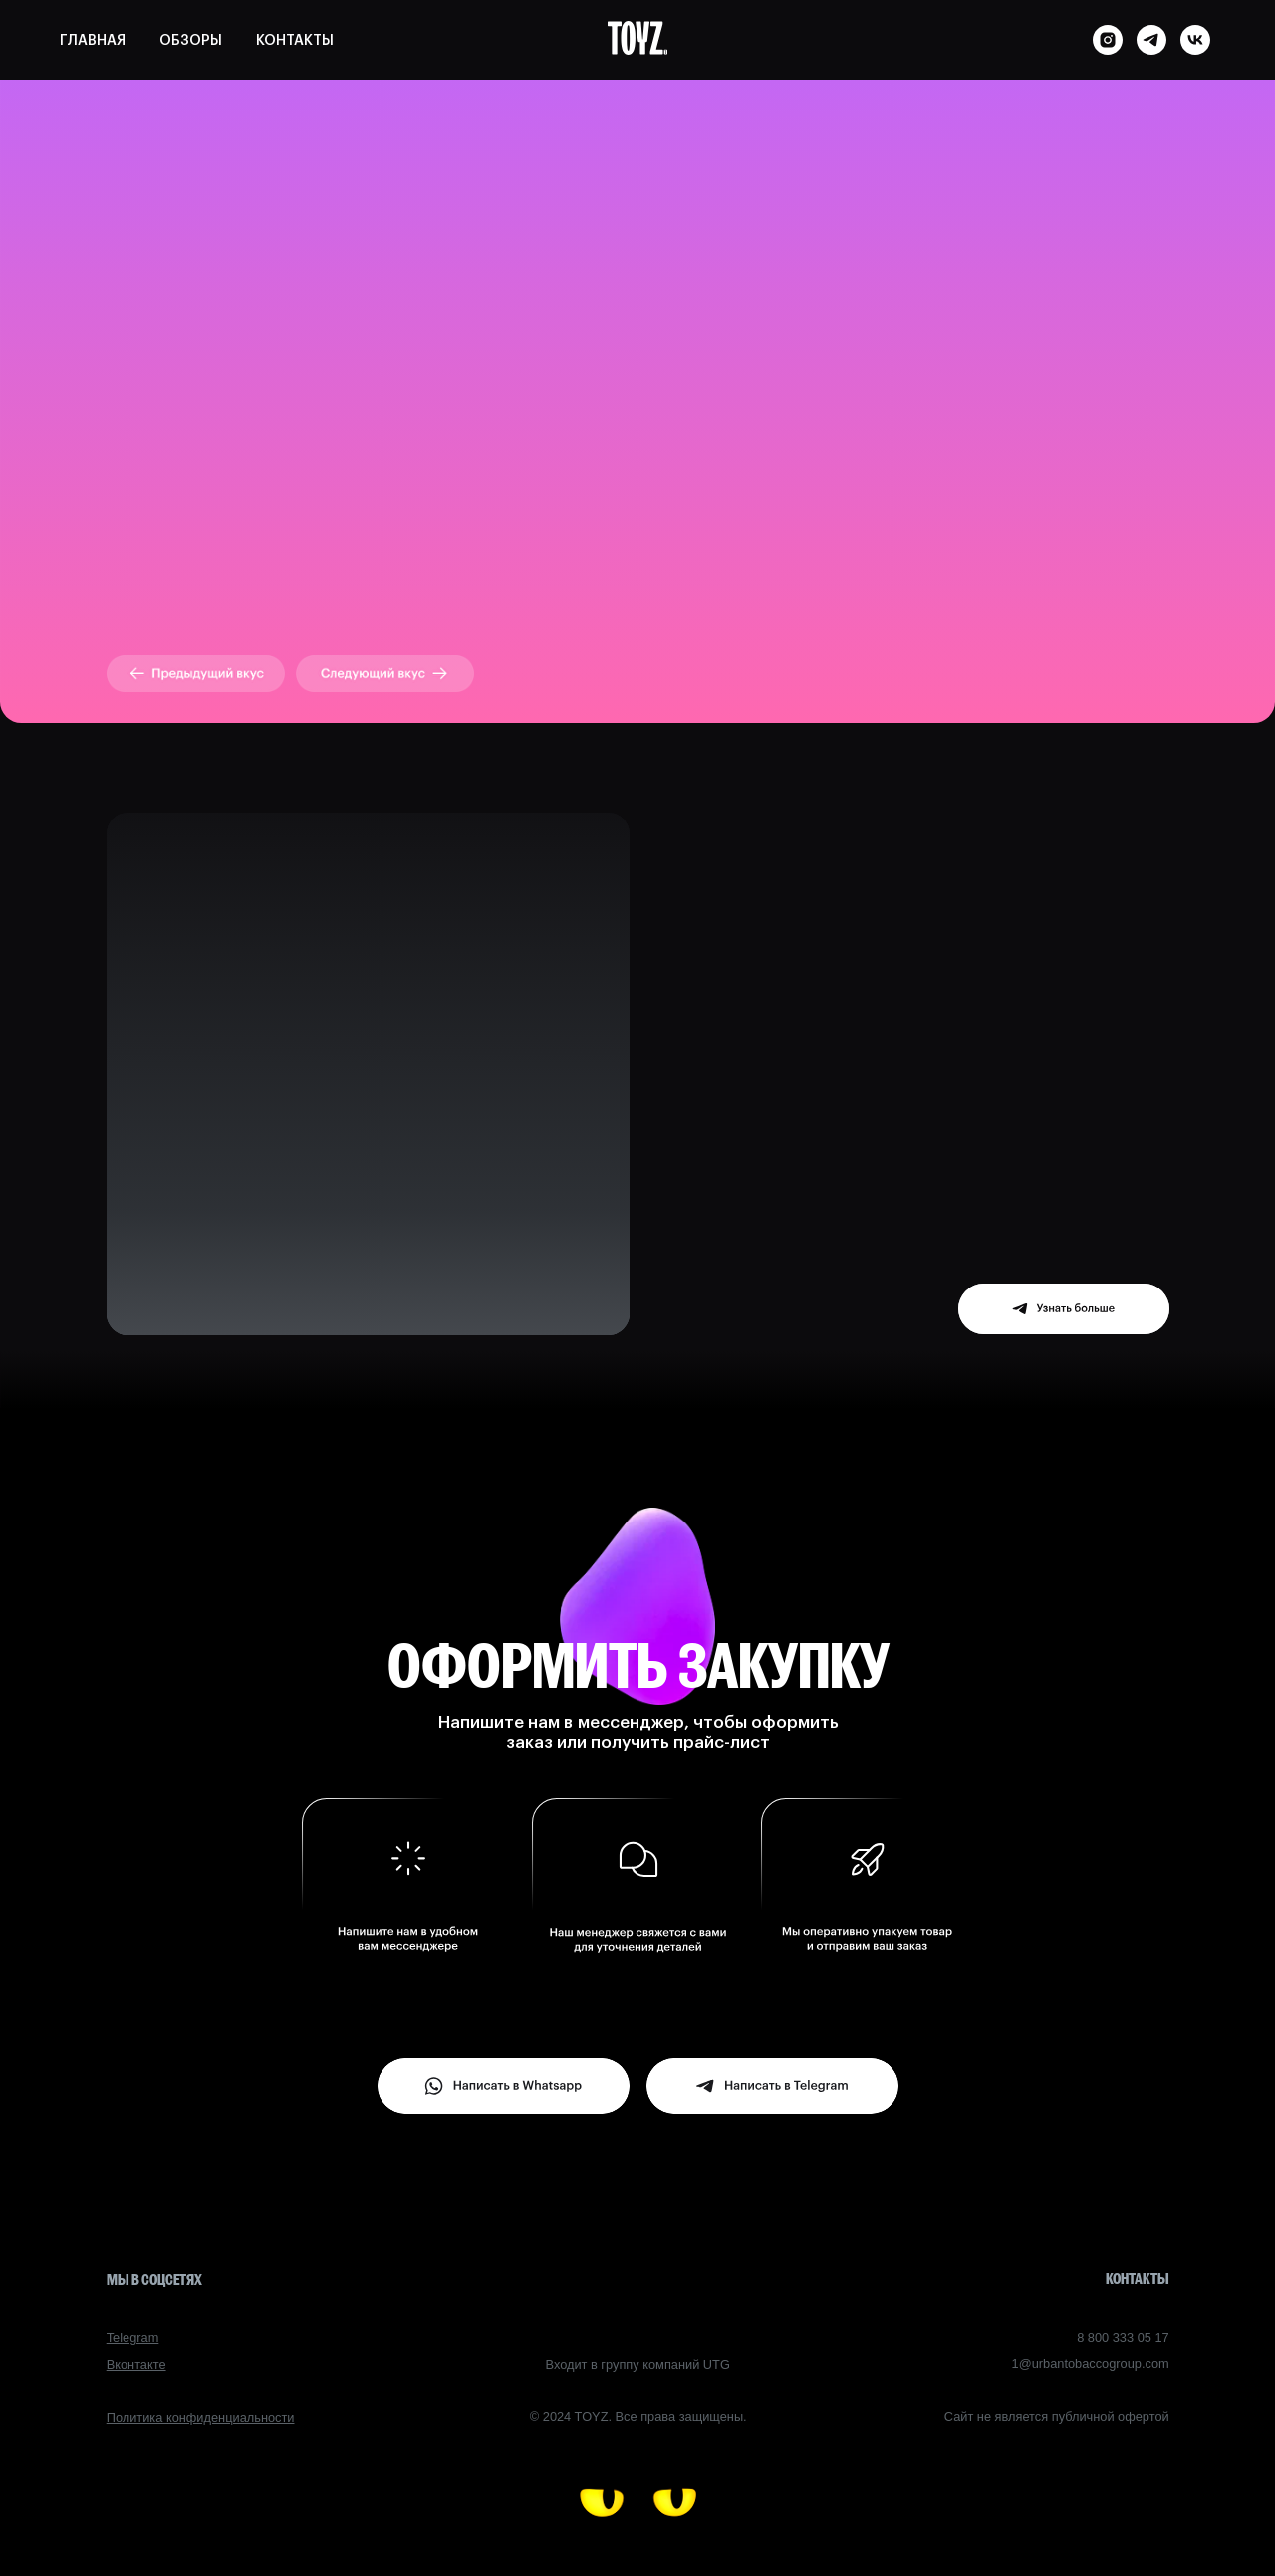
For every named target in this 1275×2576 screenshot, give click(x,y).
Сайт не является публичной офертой (1056, 2416)
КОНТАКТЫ (295, 41)
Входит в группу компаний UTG (638, 2364)
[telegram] (1151, 40)
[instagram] (1108, 40)
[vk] (1195, 40)
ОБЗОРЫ (190, 41)
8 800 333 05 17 (1123, 2337)
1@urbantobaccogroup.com (1090, 2363)
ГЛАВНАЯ (93, 41)
